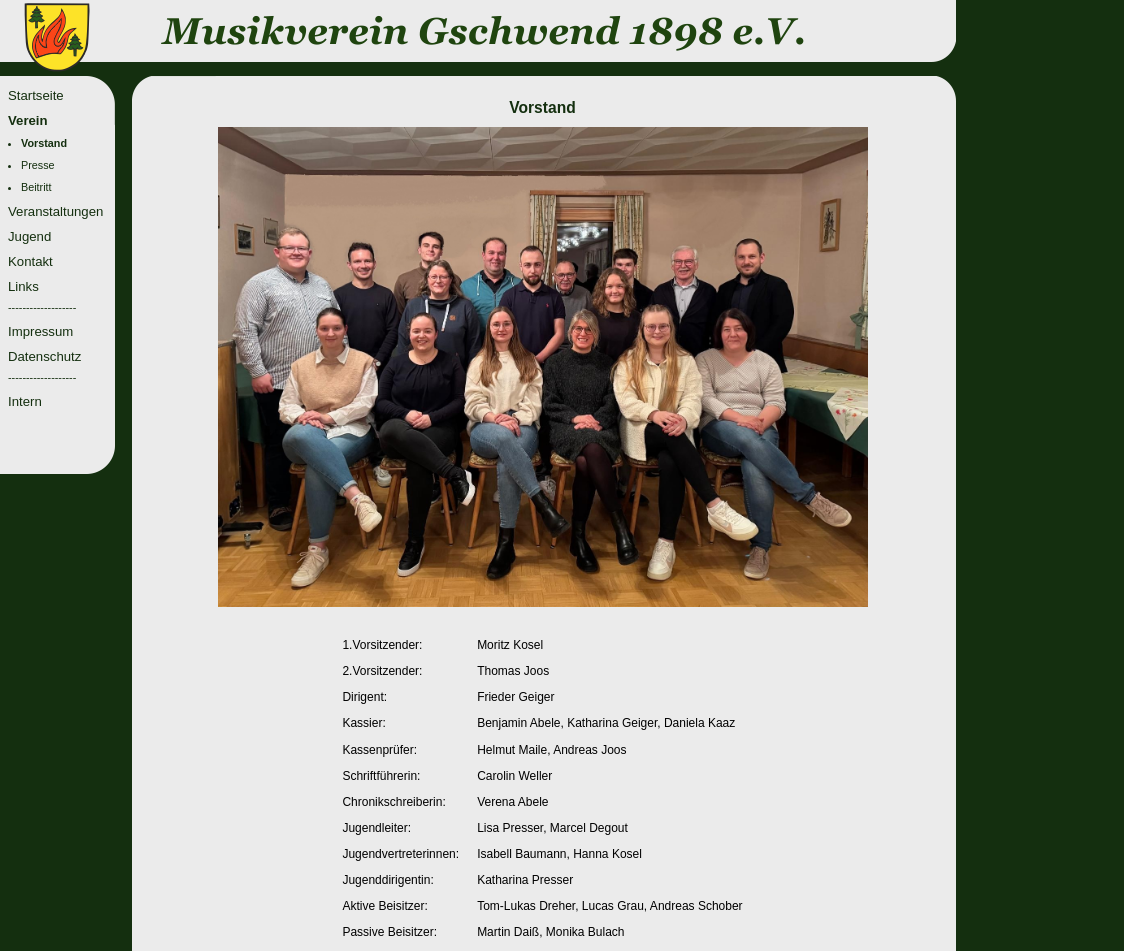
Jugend (29, 236)
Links (23, 286)
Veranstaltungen (55, 211)
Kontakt (30, 261)
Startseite (36, 95)
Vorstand (44, 143)
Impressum (40, 331)
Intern (25, 401)
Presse (38, 165)
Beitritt (36, 187)
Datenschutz (44, 356)
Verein (28, 120)
